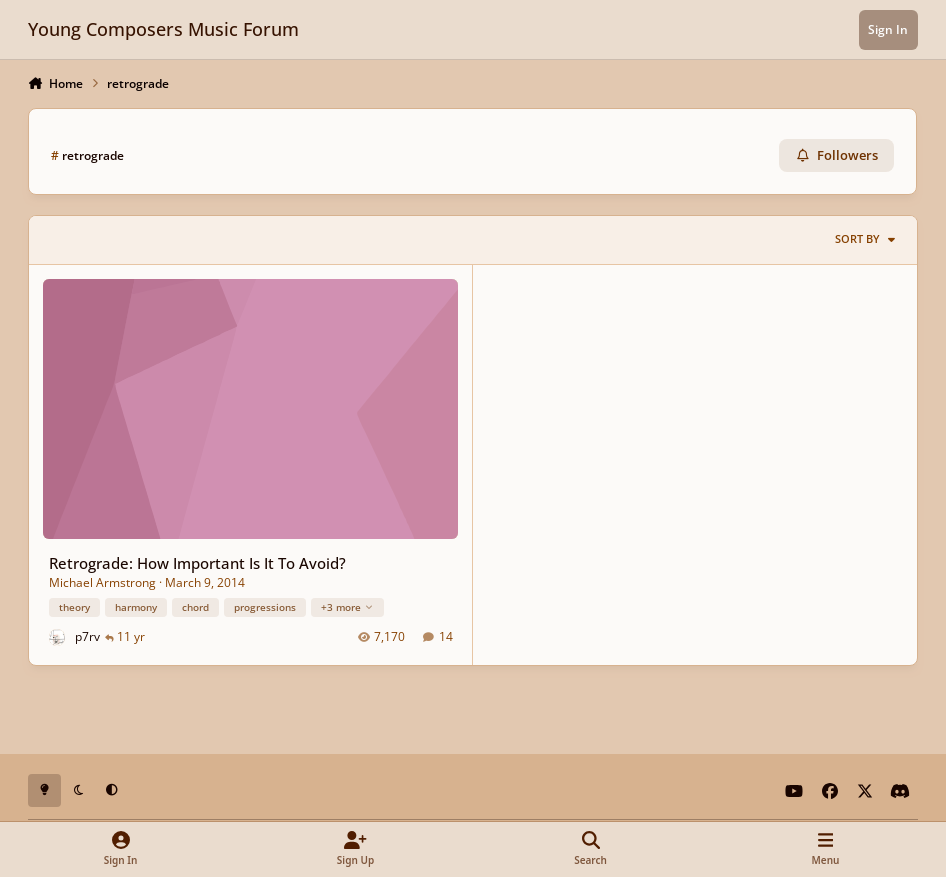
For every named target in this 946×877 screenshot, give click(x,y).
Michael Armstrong (102, 581)
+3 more (347, 606)
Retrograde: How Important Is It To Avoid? (197, 563)
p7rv (87, 636)
